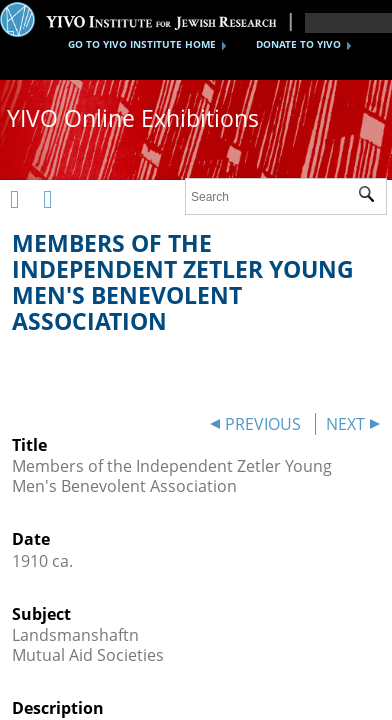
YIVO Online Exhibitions (133, 118)
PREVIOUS (263, 424)
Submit (372, 197)
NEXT (345, 424)
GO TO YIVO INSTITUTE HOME (142, 44)
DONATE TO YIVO (298, 44)
